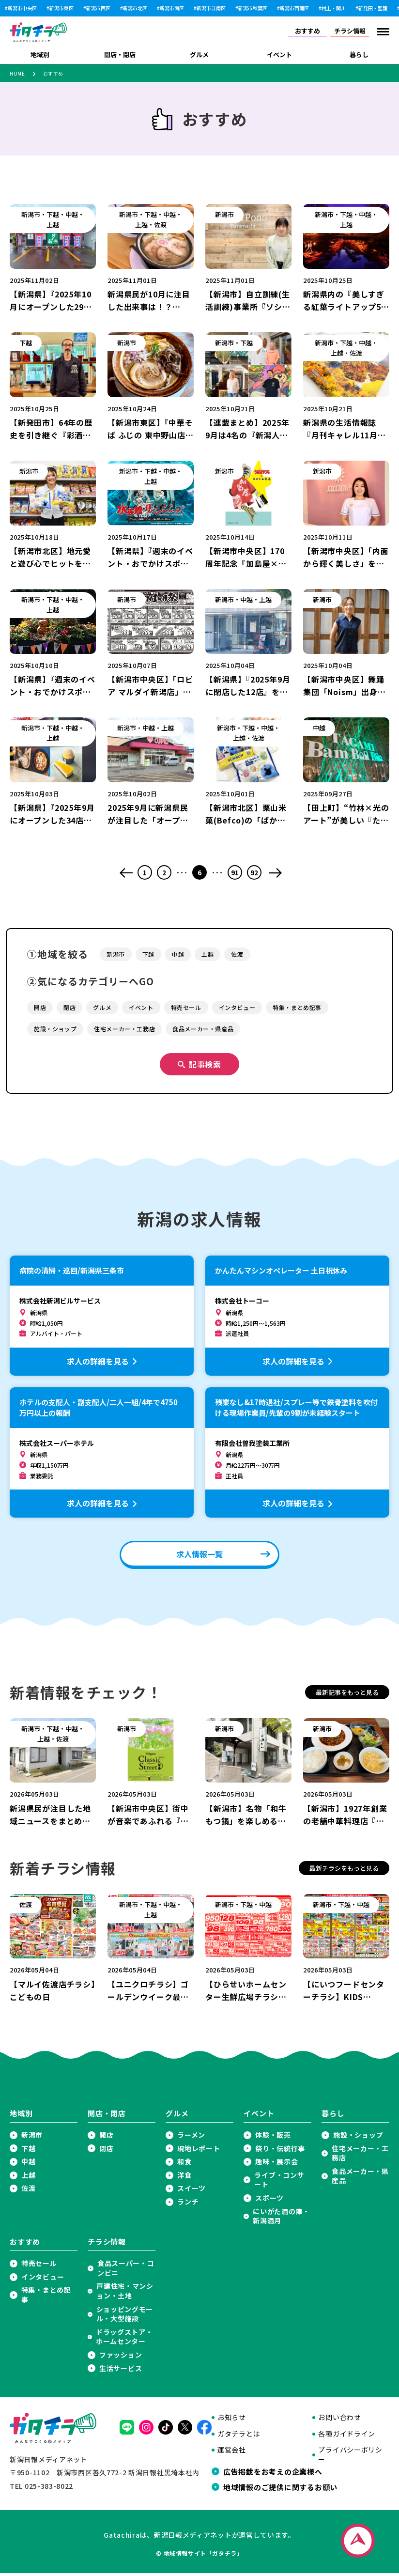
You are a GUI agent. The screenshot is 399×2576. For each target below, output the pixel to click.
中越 (28, 2164)
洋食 (184, 2178)
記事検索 (205, 1067)
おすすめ (307, 30)
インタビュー (42, 2279)
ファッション (120, 2357)
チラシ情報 (350, 30)
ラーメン (191, 2137)
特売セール (39, 2266)
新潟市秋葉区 (252, 8)
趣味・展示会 (276, 2164)
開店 (106, 2137)
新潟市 (32, 2137)
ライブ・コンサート (279, 2182)
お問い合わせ (339, 2420)
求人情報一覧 (199, 1557)
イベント (279, 54)
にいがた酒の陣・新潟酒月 (281, 2219)
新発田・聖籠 (372, 8)
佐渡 (28, 2191)
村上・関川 (334, 8)
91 (235, 872)
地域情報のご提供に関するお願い (280, 2490)
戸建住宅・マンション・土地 (124, 2293)
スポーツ (269, 2200)
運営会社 (231, 2452)
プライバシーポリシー (350, 2457)
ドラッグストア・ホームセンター (124, 2339)
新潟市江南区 (211, 8)
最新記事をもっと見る (347, 1695)
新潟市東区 (61, 8)
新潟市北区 (135, 8)
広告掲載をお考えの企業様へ (272, 2474)
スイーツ (191, 2191)
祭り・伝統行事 (280, 2151)
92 (254, 872)
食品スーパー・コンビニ (125, 2271)
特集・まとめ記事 (46, 2297)
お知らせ (231, 2420)
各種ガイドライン (346, 2436)
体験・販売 (273, 2137)
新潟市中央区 (22, 8)
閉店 (106, 2151)
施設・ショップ (358, 2137)
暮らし (359, 54)
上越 (28, 2178)
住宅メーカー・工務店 (360, 2156)
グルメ (199, 54)
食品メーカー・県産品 (360, 2179)
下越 (28, 2151)
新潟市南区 (172, 8)
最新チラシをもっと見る (344, 1871)
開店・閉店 (120, 54)
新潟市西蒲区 (294, 8)
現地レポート (198, 2151)
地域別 (40, 54)
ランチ (188, 2204)
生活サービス (120, 2371)
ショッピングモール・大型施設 (124, 2317)
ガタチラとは (238, 2436)
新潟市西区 (98, 8)
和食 (184, 2164)
